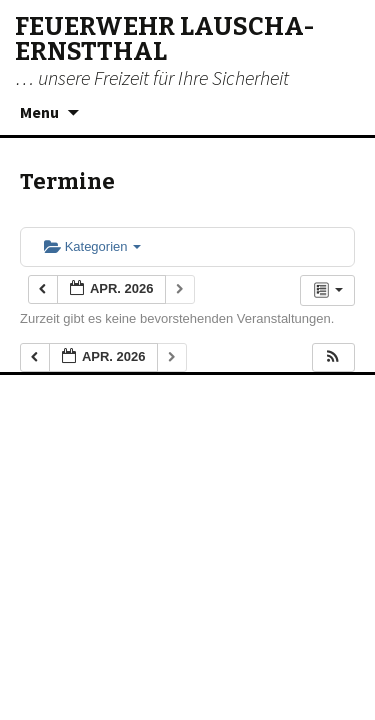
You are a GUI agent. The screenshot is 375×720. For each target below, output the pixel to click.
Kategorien (92, 246)
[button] (333, 357)
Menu (39, 112)
